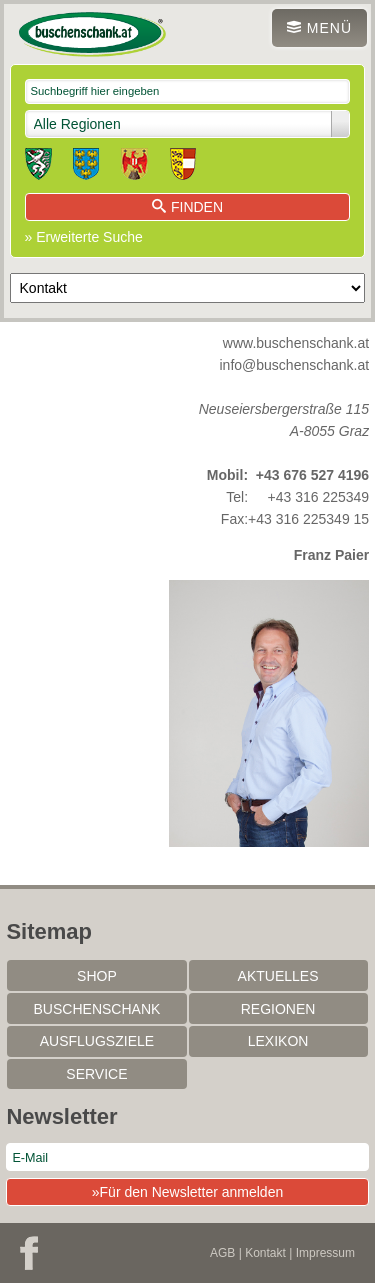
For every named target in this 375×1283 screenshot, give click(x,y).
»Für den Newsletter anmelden (187, 1192)
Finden (187, 207)
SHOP (97, 976)
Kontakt (265, 1253)
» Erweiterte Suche (84, 237)
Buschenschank (97, 1009)
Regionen (278, 1009)
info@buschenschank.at (295, 365)
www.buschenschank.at (296, 343)
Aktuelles (278, 976)
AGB (222, 1253)
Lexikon (278, 1041)
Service (96, 1074)
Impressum (325, 1253)
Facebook (29, 1253)
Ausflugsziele (97, 1041)
